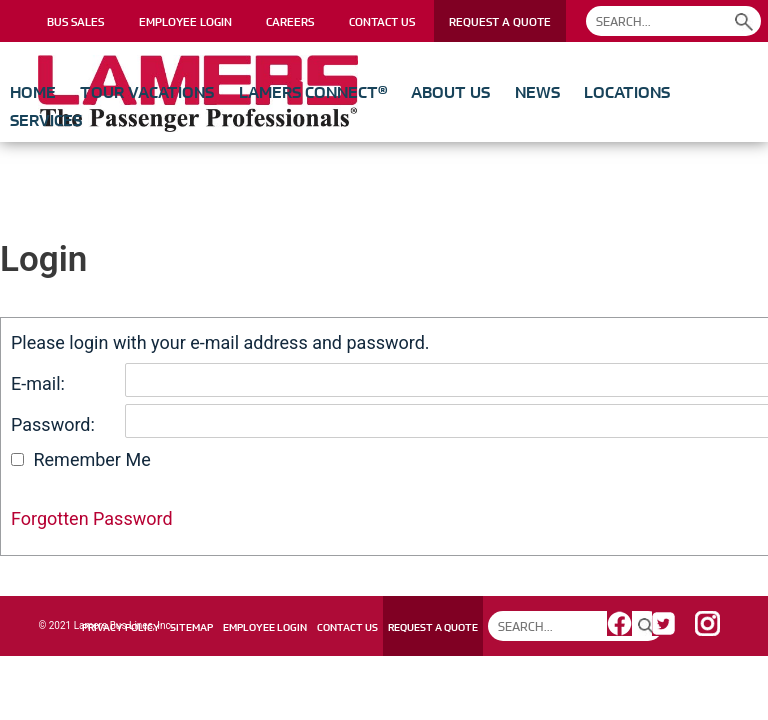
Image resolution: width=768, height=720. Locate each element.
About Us (450, 92)
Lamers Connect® (313, 92)
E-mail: (38, 383)
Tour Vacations (147, 92)
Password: (53, 424)
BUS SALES (75, 22)
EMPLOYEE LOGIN (185, 22)
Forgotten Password (92, 518)
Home (33, 92)
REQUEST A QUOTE (500, 22)
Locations (627, 92)
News (537, 92)
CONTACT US (382, 22)
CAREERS (290, 22)
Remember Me (91, 459)
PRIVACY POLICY (121, 627)
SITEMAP (191, 627)
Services (46, 120)
